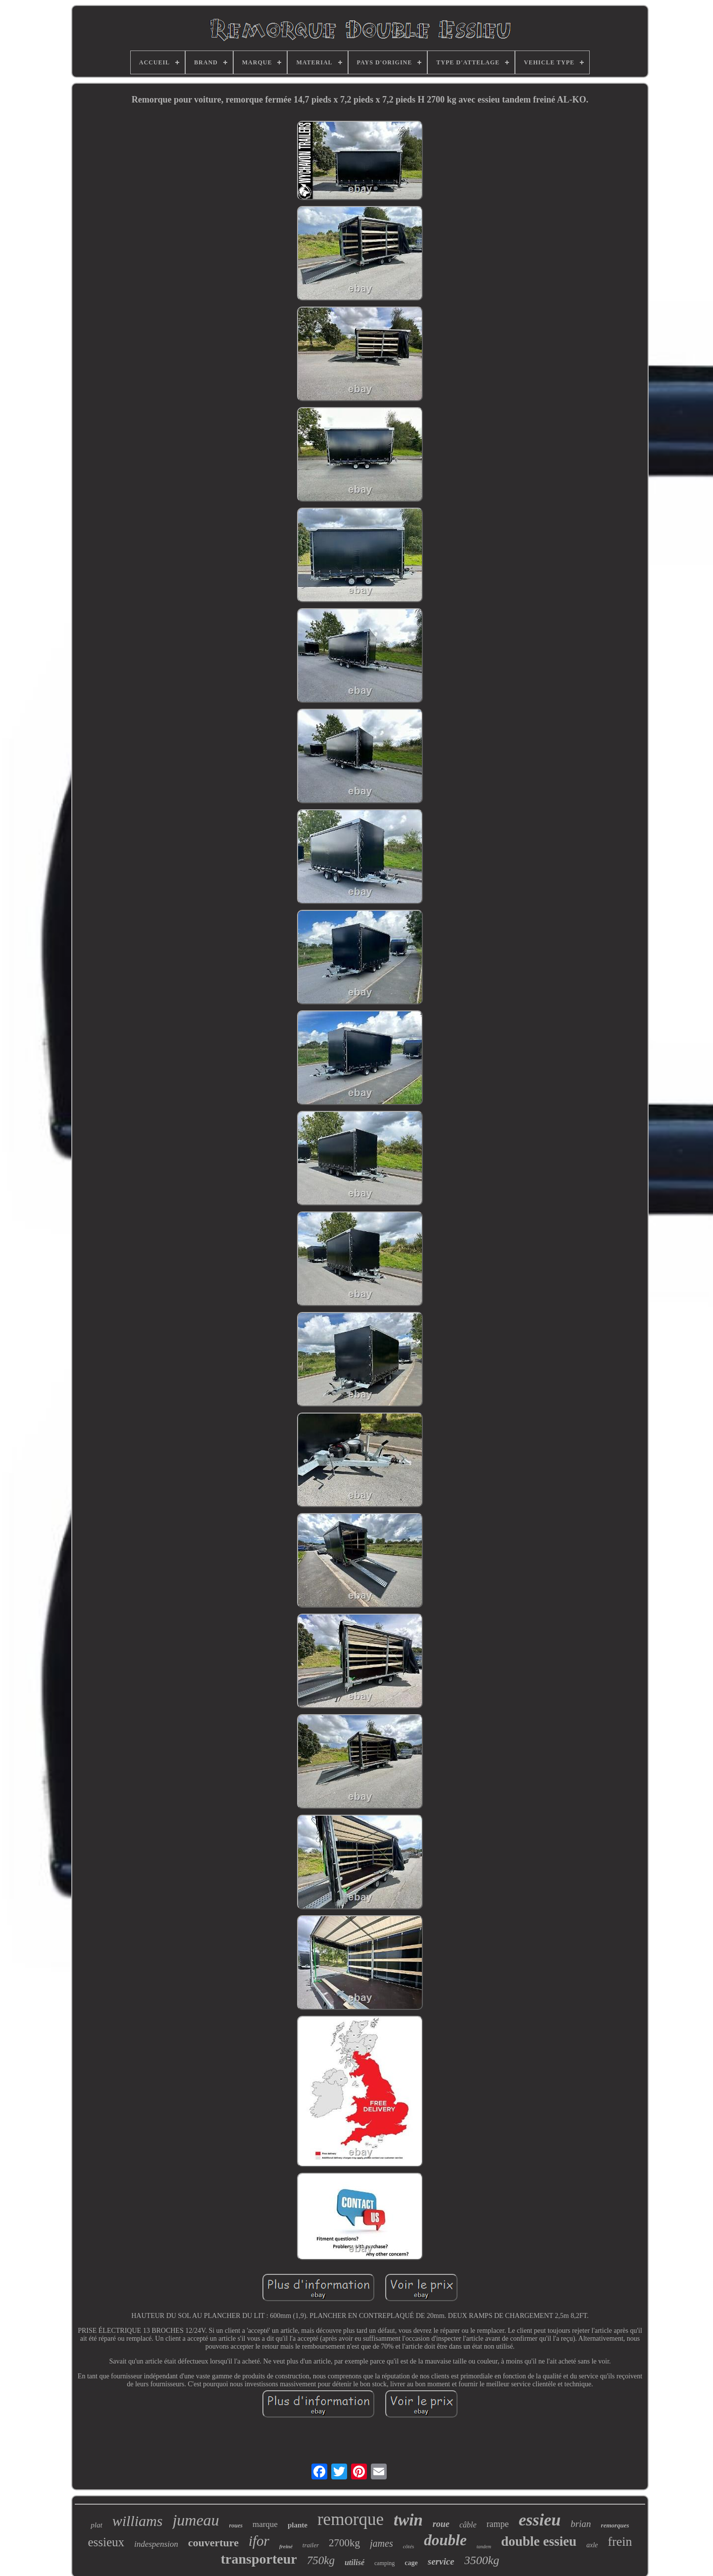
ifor (259, 2541)
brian (580, 2524)
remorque (350, 2519)
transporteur (259, 2559)
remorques (615, 2525)
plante (297, 2525)
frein (620, 2541)
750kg (321, 2560)
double (445, 2540)
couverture (213, 2542)
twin (408, 2520)
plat (96, 2525)
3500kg (482, 2560)
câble (468, 2525)
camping (384, 2563)
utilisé (354, 2562)
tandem (483, 2546)
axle (592, 2545)
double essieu (538, 2541)
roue (441, 2524)
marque (265, 2524)
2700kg (344, 2543)
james (381, 2543)
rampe (497, 2524)
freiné (286, 2546)
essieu (539, 2520)
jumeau (195, 2520)
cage (411, 2563)
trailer (311, 2545)
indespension (156, 2544)
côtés (408, 2546)
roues (236, 2525)
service (441, 2561)
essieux (106, 2542)
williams (137, 2521)
